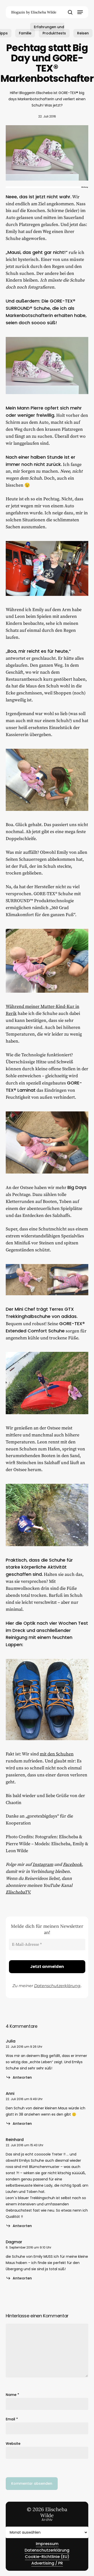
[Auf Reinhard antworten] (19, 2225)
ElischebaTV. (18, 1892)
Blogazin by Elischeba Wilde (33, 12)
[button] (80, 12)
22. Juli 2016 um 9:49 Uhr (24, 2099)
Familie (25, 33)
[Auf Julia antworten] (19, 2077)
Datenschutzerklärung (57, 1985)
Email (12, 2419)
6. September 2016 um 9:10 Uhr (28, 2247)
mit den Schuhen (57, 1754)
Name (12, 2394)
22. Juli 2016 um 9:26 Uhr (24, 2046)
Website (13, 2443)
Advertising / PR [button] (47, 2563)
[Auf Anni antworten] (19, 2123)
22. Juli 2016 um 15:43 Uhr (24, 2145)
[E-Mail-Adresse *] (47, 1944)
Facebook (72, 1864)
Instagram (43, 1864)
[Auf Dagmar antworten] (19, 2278)
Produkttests (54, 33)
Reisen (83, 33)
